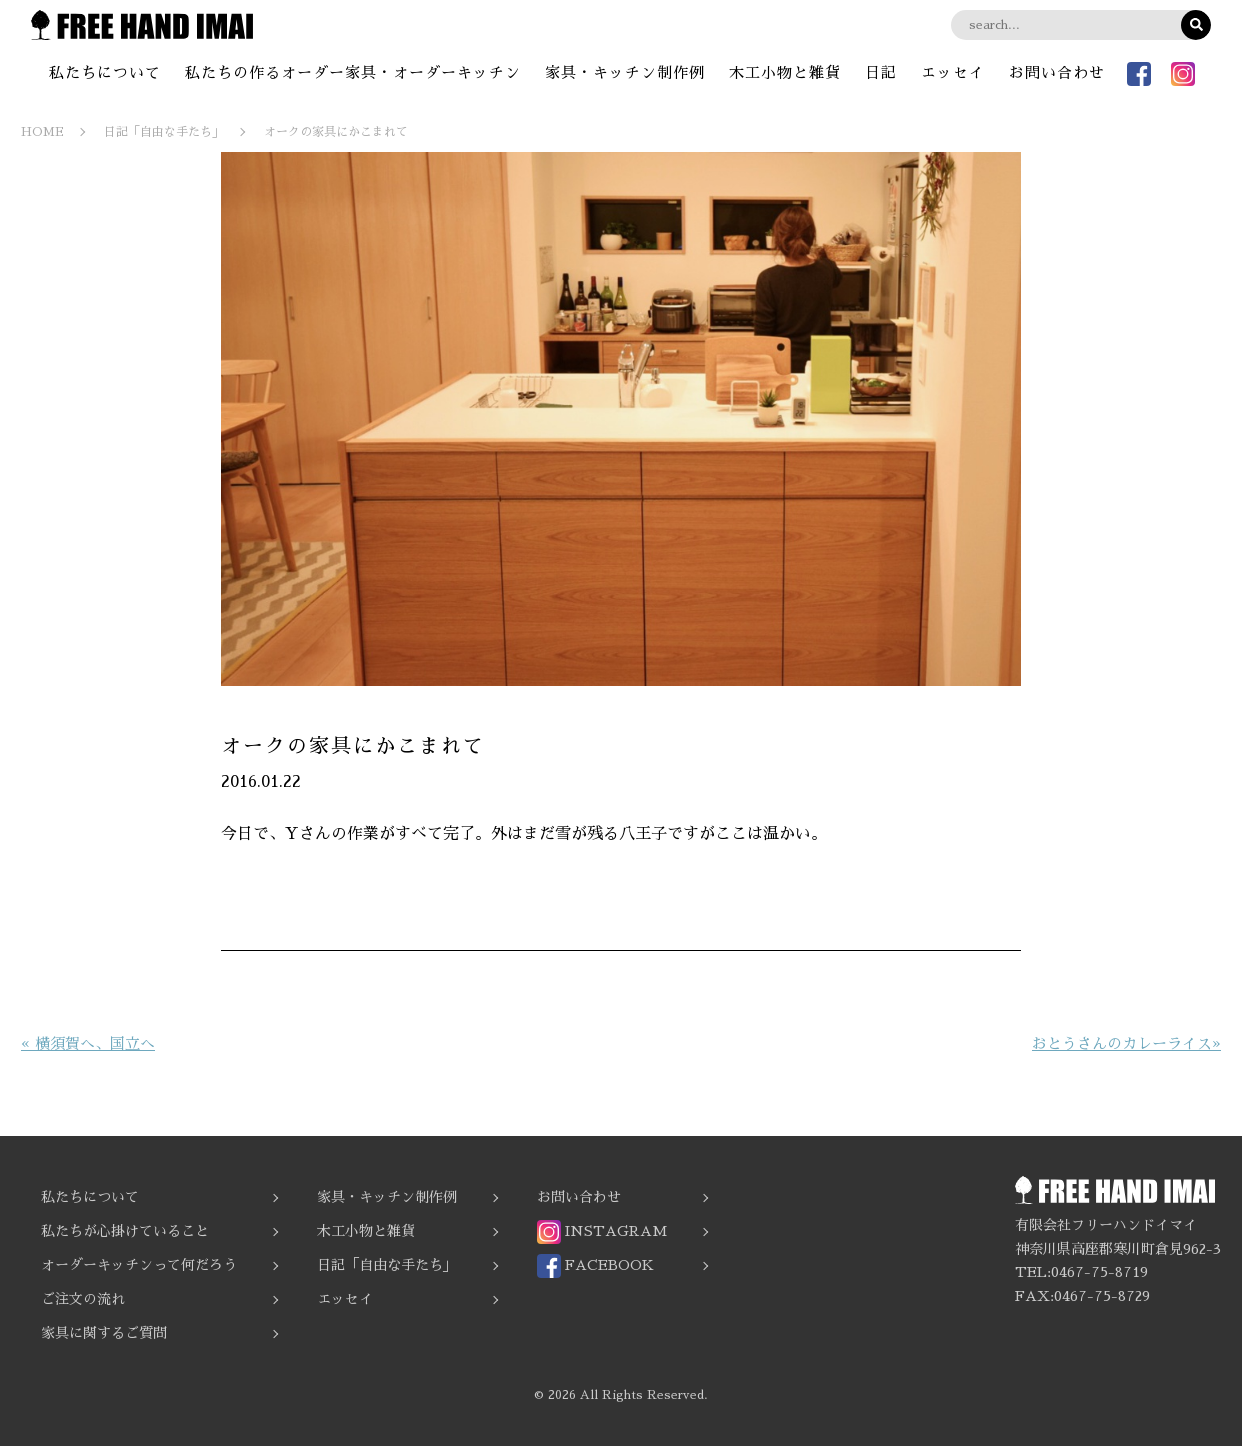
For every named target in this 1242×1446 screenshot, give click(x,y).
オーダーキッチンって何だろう (139, 1265)
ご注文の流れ (83, 1299)
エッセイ (953, 72)
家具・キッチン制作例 (625, 72)
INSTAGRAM (602, 1232)
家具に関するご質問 (104, 1333)
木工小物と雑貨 (785, 72)
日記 (881, 72)
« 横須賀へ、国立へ (88, 1043)
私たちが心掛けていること (125, 1231)
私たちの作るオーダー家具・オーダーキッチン (353, 72)
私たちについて (105, 72)
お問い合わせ (1057, 72)
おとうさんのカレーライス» (1126, 1043)
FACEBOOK (595, 1266)
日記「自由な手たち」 (387, 1265)
